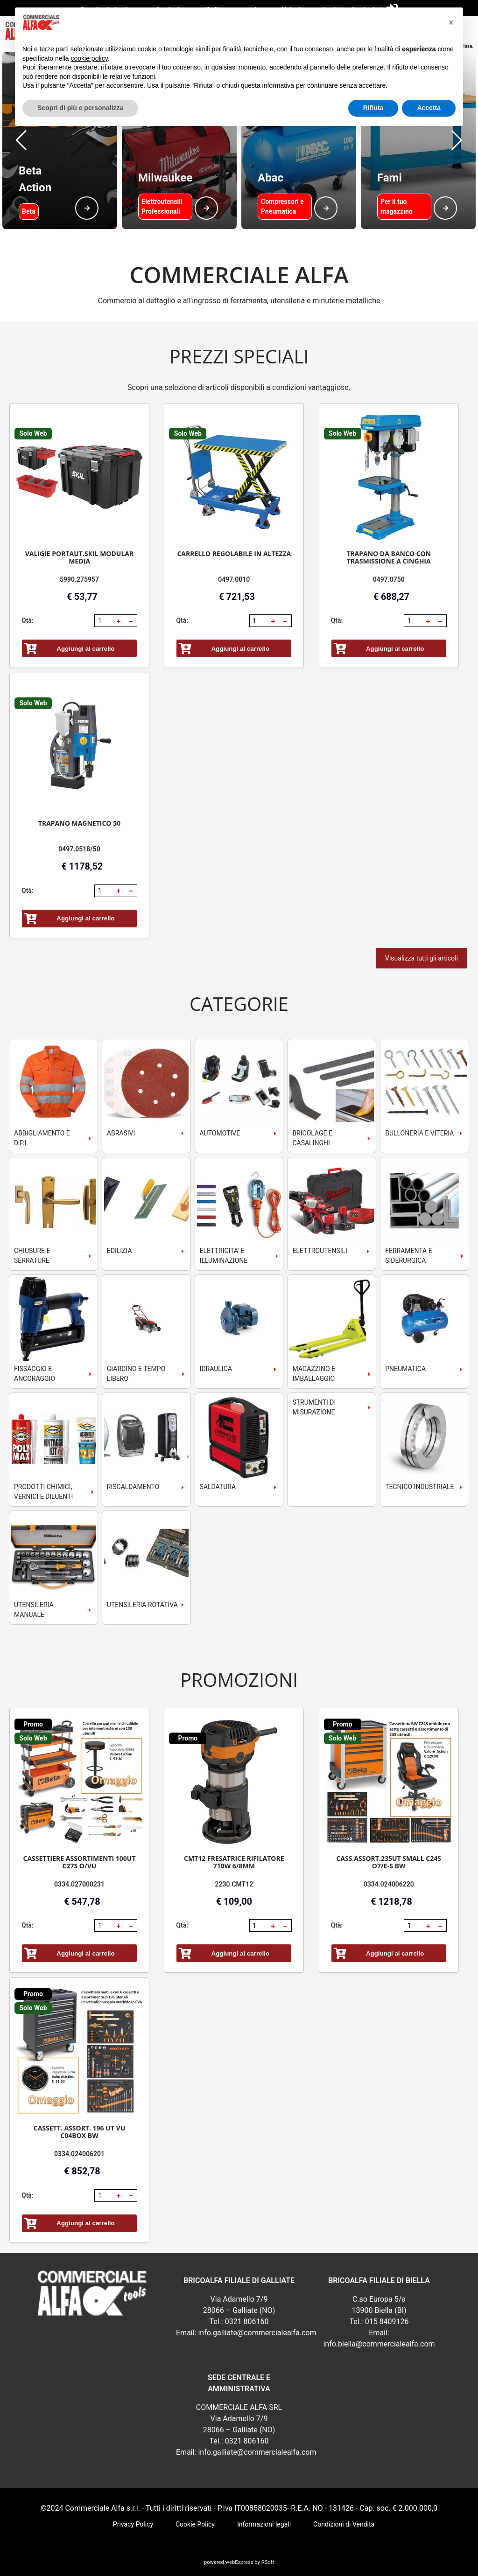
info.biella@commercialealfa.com (379, 2343)
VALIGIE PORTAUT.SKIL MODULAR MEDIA (79, 557)
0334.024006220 (389, 1884)
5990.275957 (79, 579)
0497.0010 (234, 579)
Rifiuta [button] (373, 107)
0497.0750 (389, 579)
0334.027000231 (79, 1884)
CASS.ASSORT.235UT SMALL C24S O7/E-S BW (388, 1862)
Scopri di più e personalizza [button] (80, 107)
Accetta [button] (429, 107)
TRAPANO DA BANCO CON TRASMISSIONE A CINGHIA (388, 557)
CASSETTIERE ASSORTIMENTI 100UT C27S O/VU (79, 1862)
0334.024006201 (79, 2154)
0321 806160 (247, 2321)
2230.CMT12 (234, 1884)
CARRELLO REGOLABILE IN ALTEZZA (234, 553)
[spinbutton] (105, 621)
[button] (21, 140)
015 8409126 (387, 2321)
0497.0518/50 (79, 849)
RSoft (267, 2562)
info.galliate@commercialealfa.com (257, 2332)
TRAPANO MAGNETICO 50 (79, 823)
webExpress (239, 2562)
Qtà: (27, 620)
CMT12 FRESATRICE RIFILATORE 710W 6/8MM (234, 1862)
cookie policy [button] (89, 58)
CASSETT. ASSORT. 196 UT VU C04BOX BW (80, 2131)
